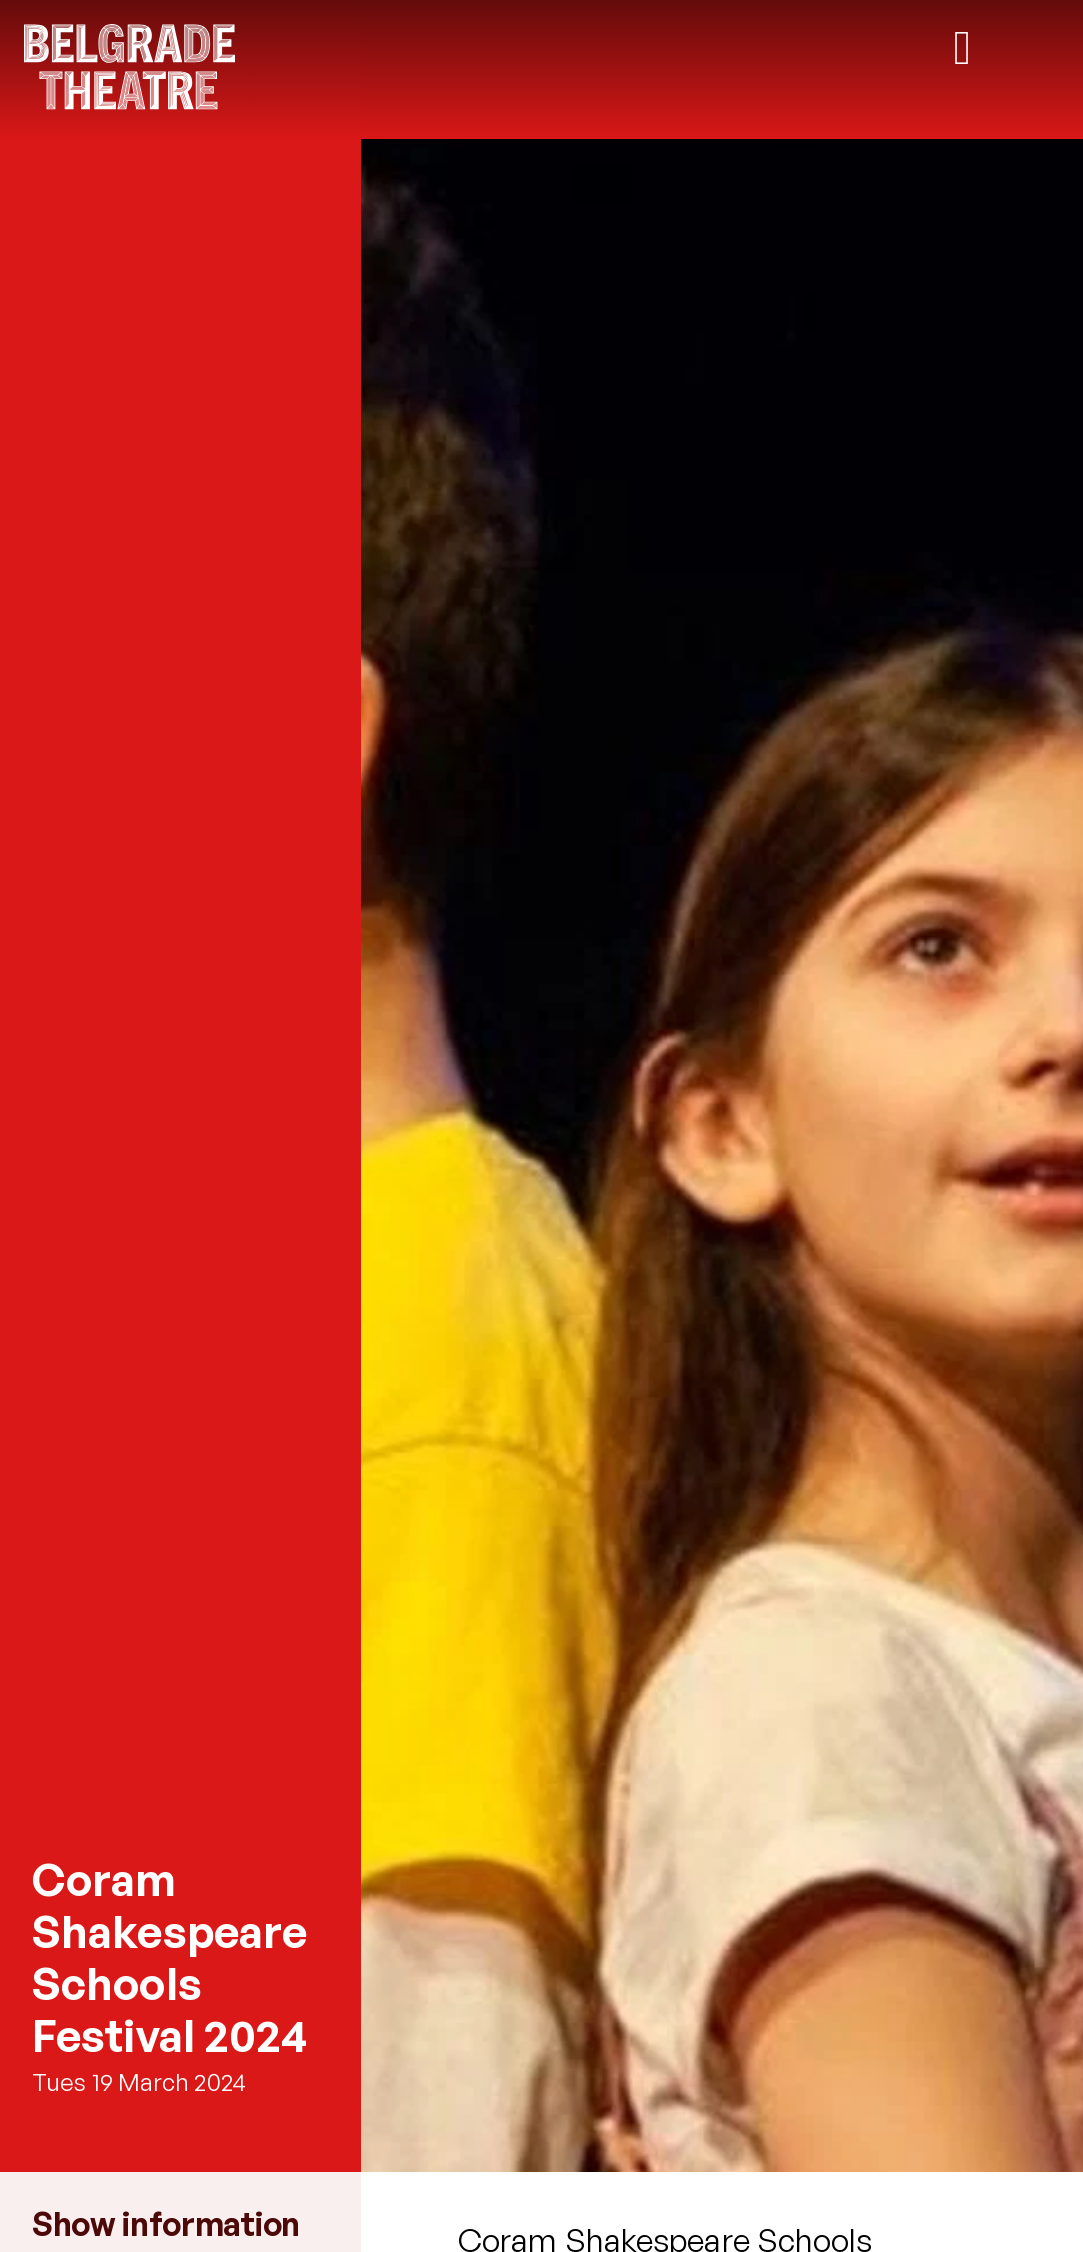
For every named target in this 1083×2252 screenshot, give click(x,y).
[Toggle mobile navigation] (962, 48)
